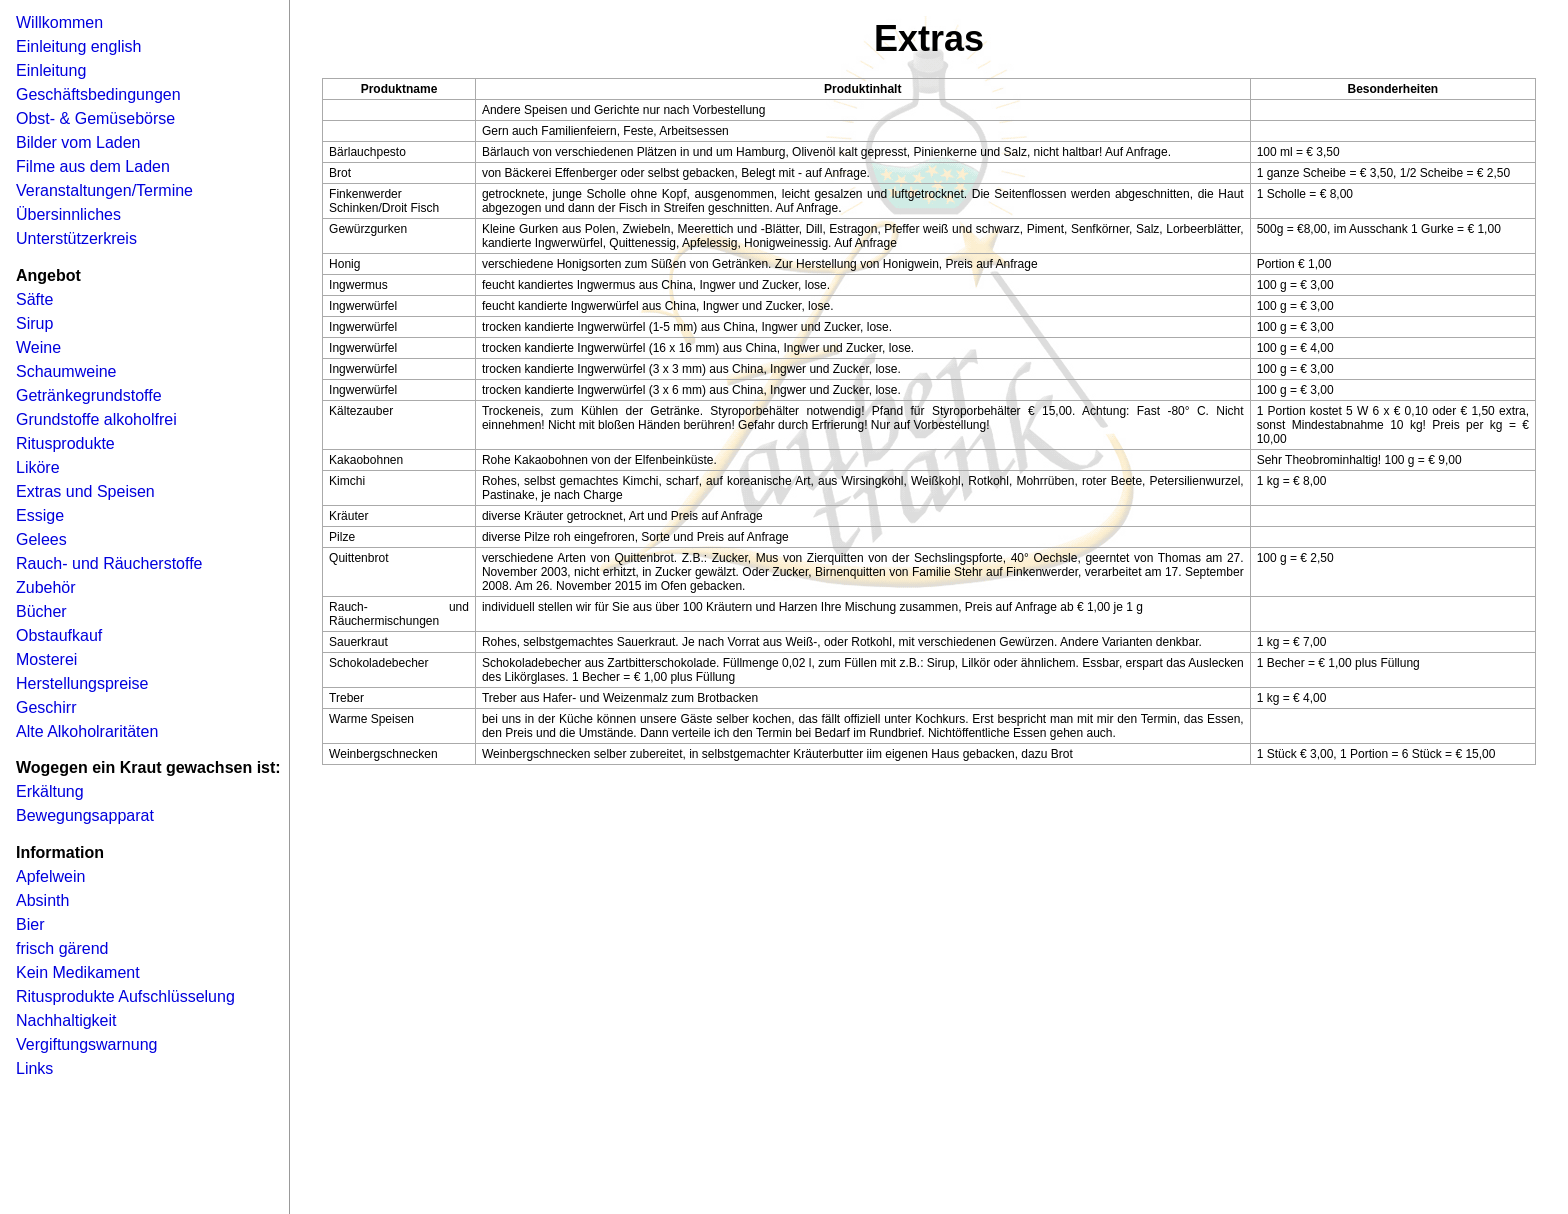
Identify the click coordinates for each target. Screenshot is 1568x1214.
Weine (38, 347)
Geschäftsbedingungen (98, 94)
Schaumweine (66, 371)
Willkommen (59, 22)
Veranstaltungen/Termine (104, 190)
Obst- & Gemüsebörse (95, 118)
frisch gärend (62, 948)
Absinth (42, 900)
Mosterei (46, 659)
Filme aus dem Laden (93, 166)
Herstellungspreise (82, 683)
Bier (30, 924)
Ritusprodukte (65, 443)
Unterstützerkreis (76, 238)
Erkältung (50, 791)
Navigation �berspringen (45, 6)
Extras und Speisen (85, 491)
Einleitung (51, 70)
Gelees (41, 539)
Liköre (38, 467)
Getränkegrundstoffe (89, 395)
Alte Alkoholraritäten (87, 731)
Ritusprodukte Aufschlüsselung (125, 996)
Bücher (41, 611)
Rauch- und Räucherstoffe (109, 563)
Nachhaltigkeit (66, 1020)
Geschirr (46, 707)
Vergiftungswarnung (86, 1044)
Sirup (34, 323)
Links (34, 1068)
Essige (40, 515)
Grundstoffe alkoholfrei (96, 419)
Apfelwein (50, 876)
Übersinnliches (68, 214)
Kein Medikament (78, 972)
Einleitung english (78, 46)
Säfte (34, 299)
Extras (929, 38)
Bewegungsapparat (85, 815)
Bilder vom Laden (78, 142)
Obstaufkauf (59, 635)
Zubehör (46, 587)
